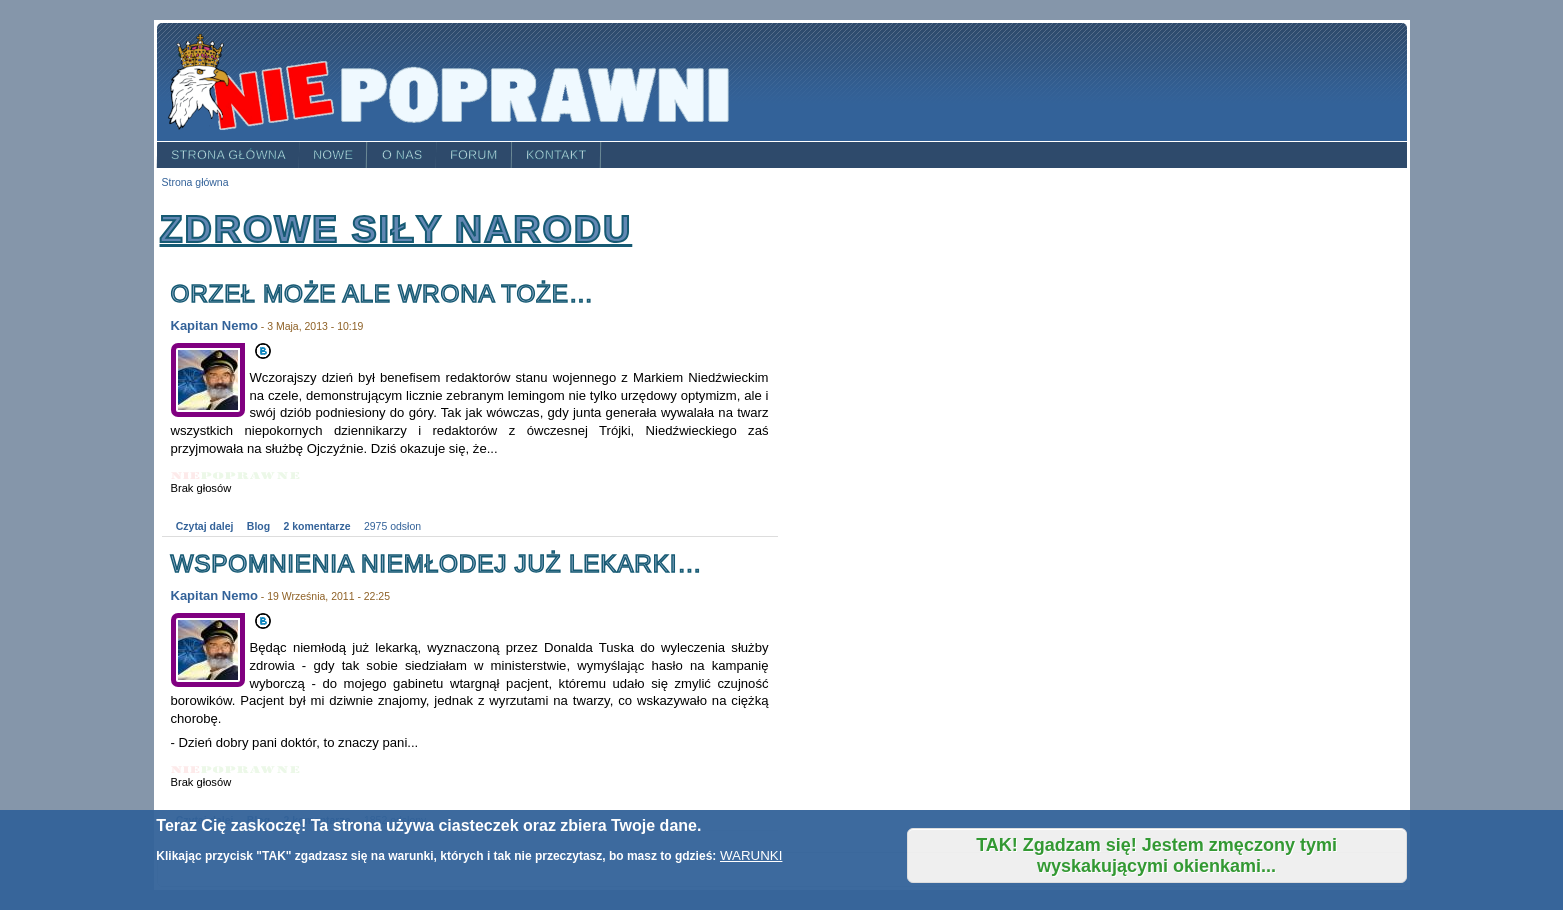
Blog (258, 526)
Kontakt (556, 155)
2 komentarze (317, 526)
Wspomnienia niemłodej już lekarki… (437, 563)
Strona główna (227, 155)
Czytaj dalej (205, 526)
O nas (402, 155)
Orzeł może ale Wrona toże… (382, 293)
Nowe (333, 155)
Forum (474, 155)
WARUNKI (751, 855)
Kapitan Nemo (214, 325)
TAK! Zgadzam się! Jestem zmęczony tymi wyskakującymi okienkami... (1156, 855)
